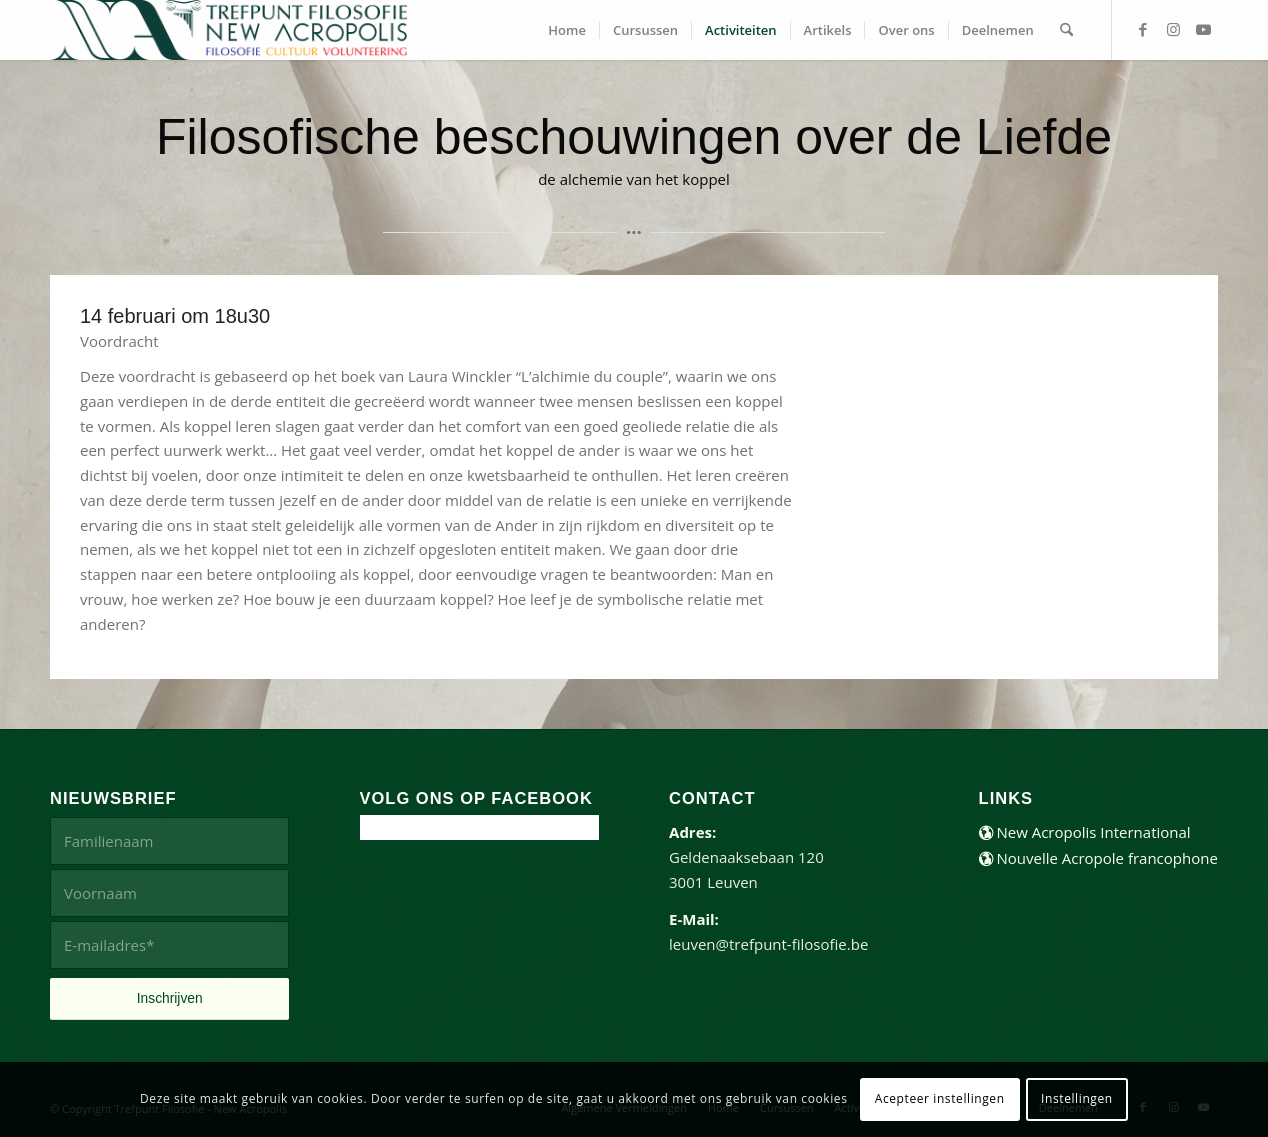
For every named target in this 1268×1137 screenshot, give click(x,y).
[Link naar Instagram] (1173, 29)
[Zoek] (1066, 30)
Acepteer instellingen (940, 1098)
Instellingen (1077, 1098)
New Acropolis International (1085, 832)
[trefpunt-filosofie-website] (228, 30)
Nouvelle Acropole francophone (1098, 858)
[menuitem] (567, 30)
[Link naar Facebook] (1143, 29)
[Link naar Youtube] (1203, 29)
